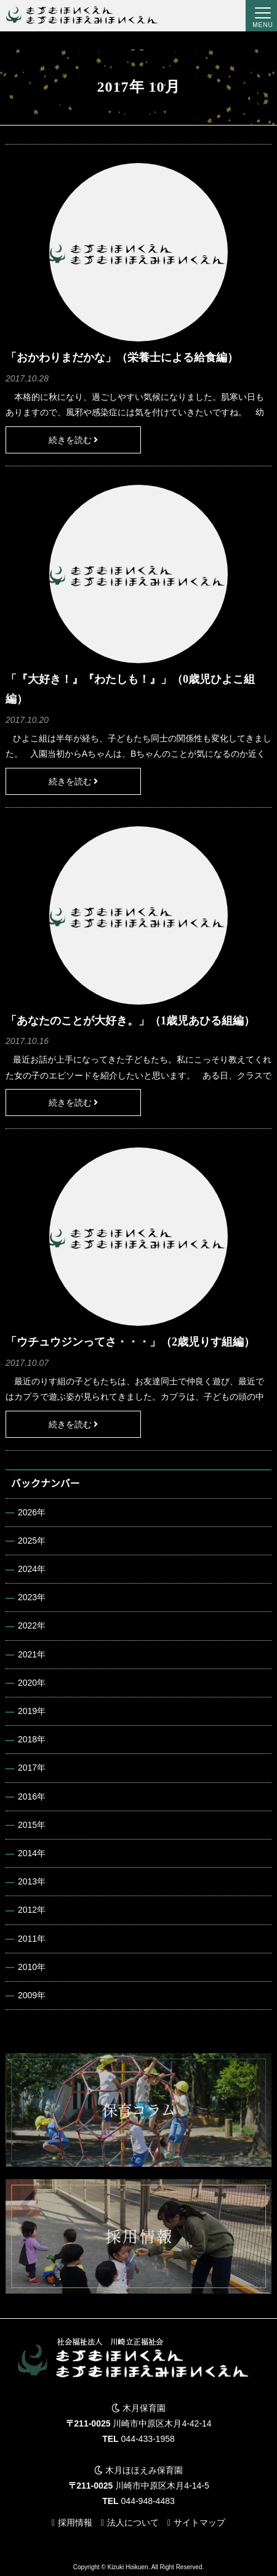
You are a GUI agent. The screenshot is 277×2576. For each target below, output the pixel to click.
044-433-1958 (148, 2439)
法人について (133, 2522)
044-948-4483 (148, 2501)
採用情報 (75, 2522)
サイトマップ (199, 2522)
